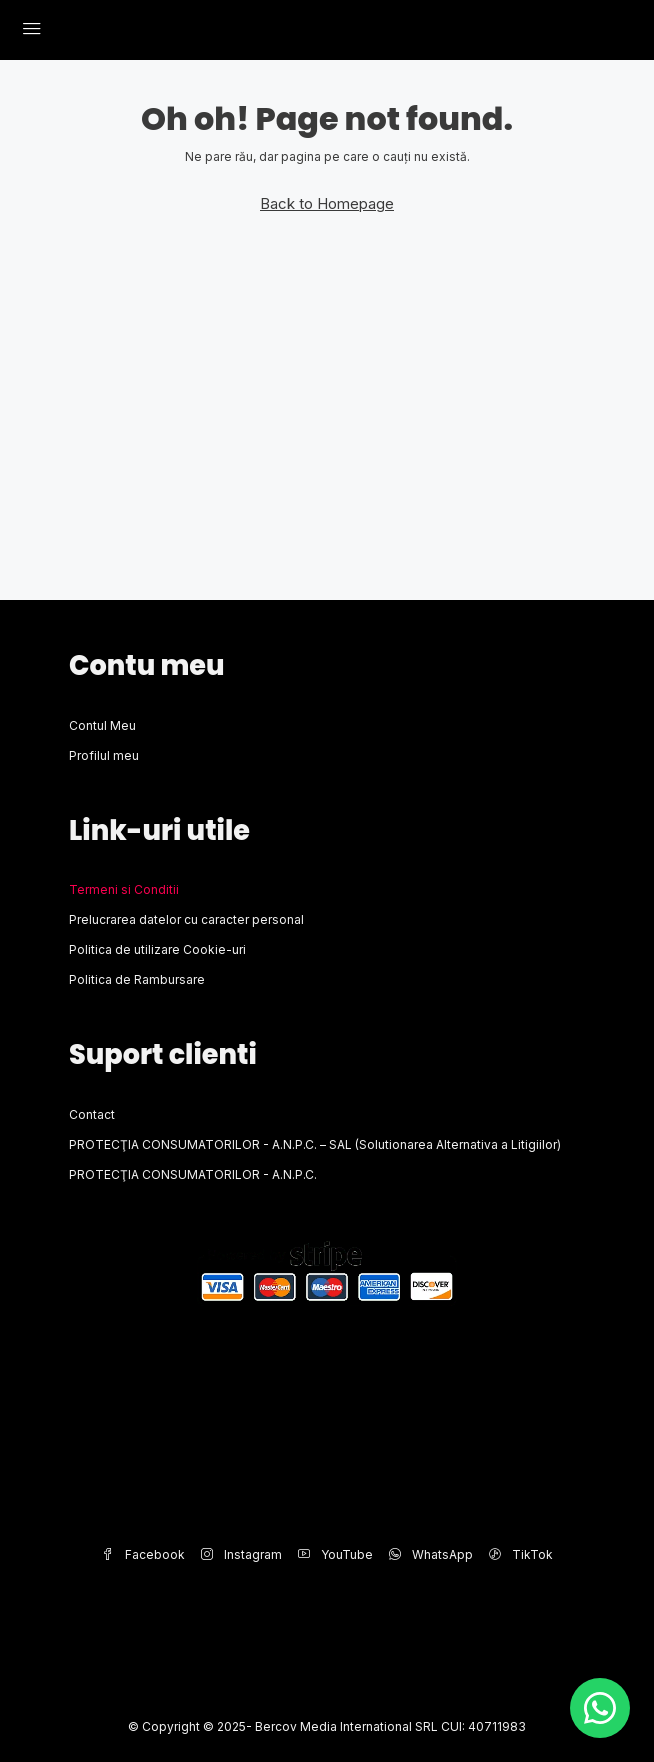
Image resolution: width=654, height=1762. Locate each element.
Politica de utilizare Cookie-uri (157, 949)
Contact (92, 1114)
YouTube (335, 1554)
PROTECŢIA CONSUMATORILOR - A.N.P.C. (193, 1174)
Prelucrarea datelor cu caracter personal (186, 919)
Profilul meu (104, 755)
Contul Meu (102, 725)
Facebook (143, 1554)
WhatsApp (431, 1554)
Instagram (241, 1554)
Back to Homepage (327, 203)
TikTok (521, 1554)
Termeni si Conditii (124, 889)
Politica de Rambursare (137, 979)
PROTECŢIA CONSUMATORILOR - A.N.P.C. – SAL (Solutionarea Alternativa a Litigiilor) (315, 1144)
